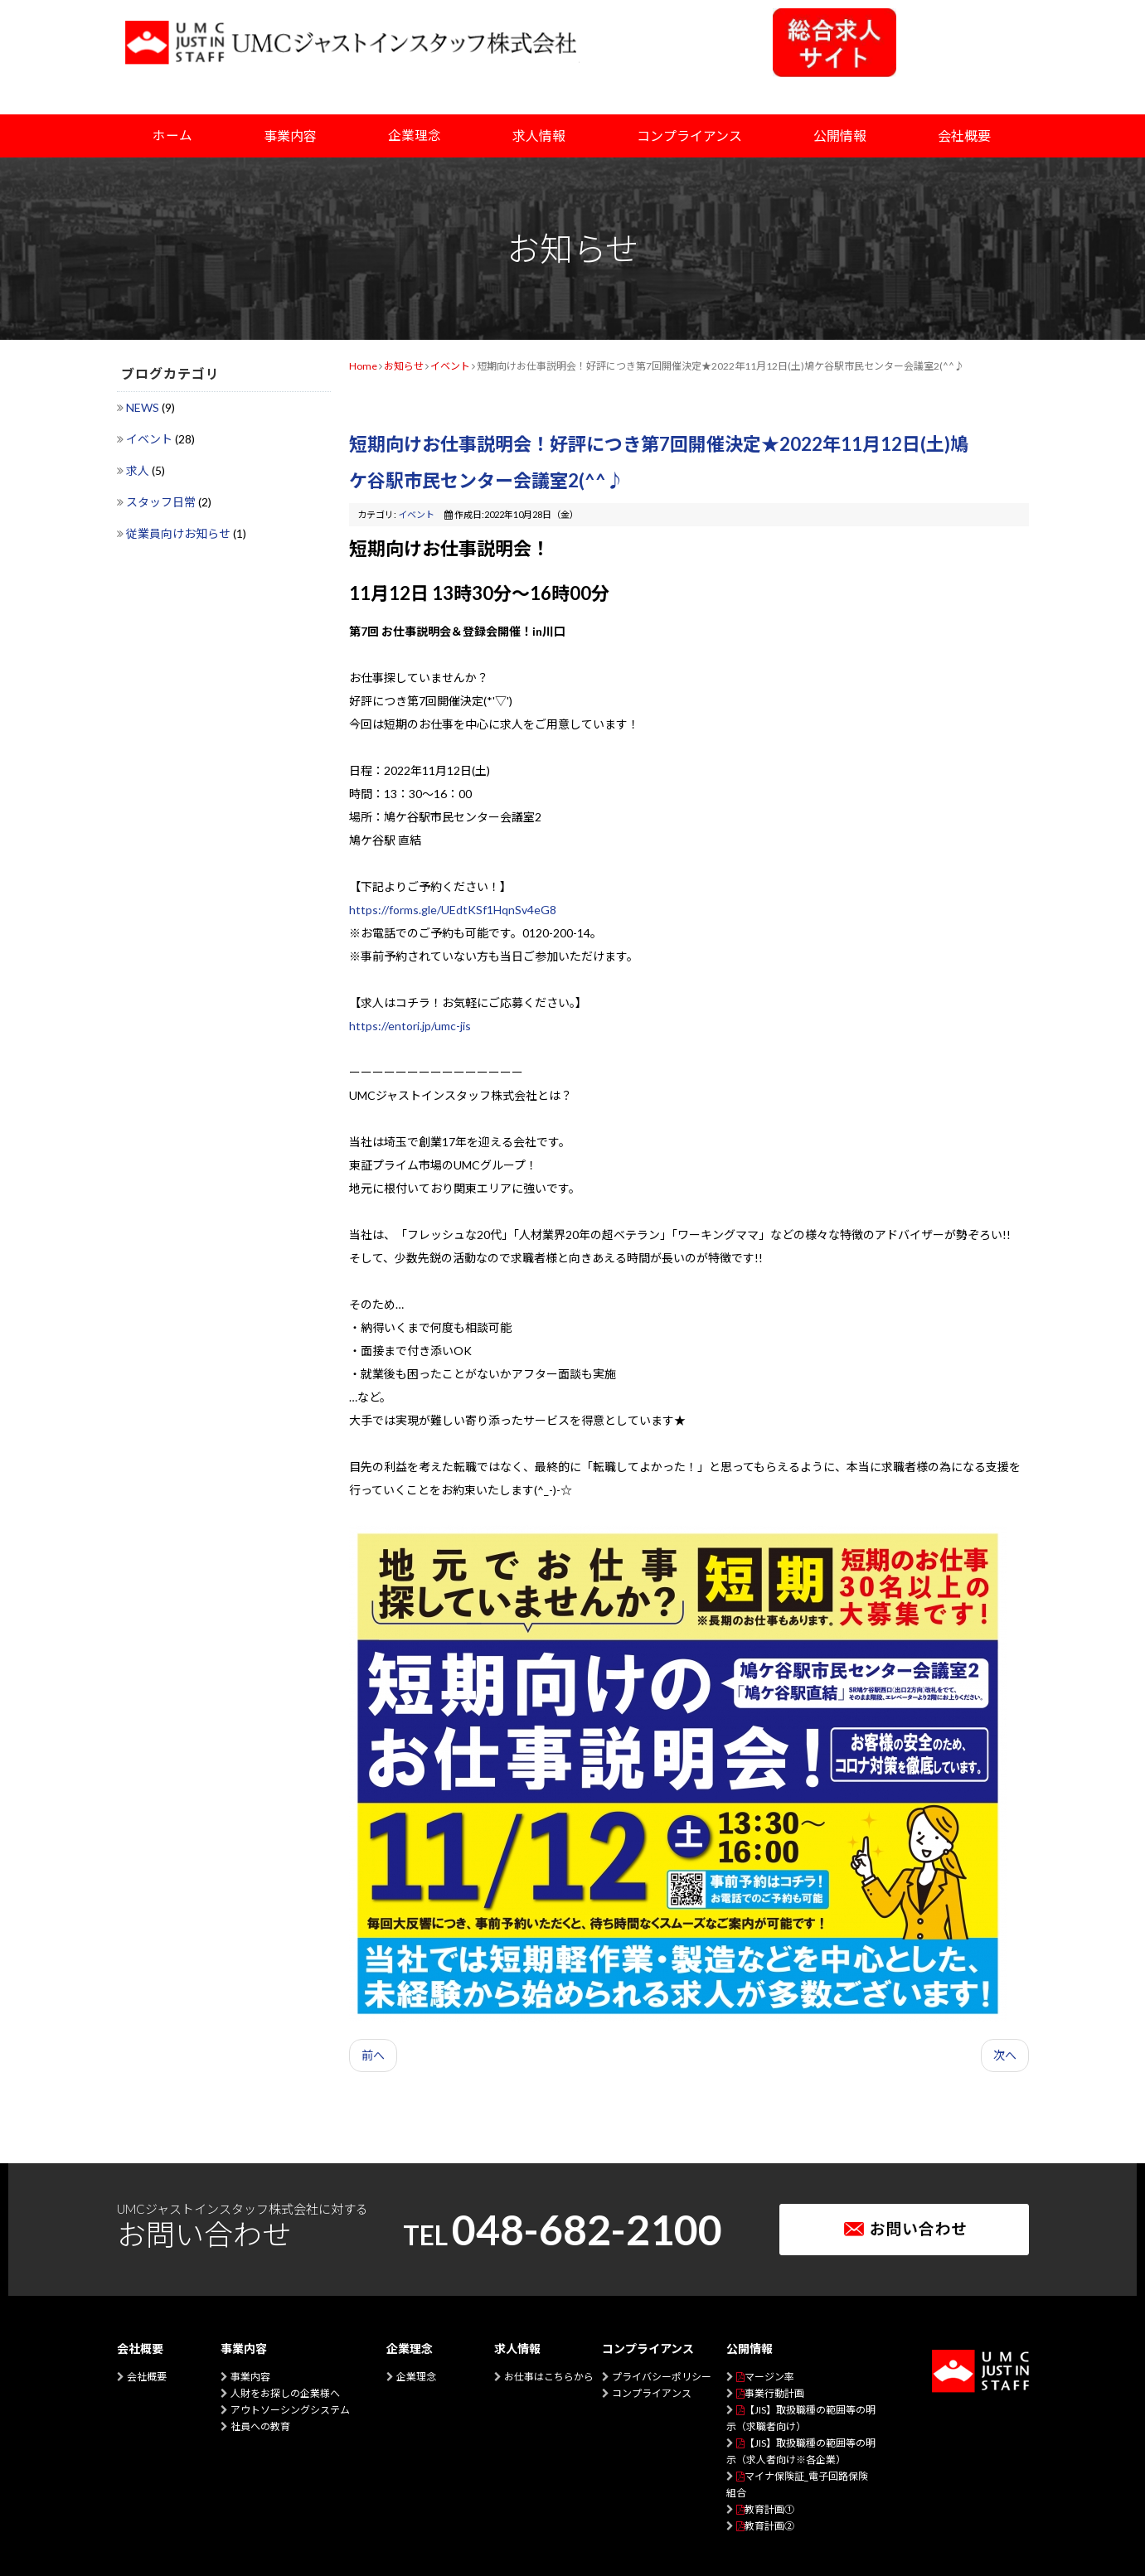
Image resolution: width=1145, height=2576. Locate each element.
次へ (1004, 2055)
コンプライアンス (651, 2393)
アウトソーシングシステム (290, 2410)
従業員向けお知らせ (179, 533)
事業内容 (250, 2376)
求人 (139, 470)
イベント (150, 439)
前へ (373, 2055)
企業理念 (414, 135)
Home (363, 366)
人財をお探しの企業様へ (285, 2393)
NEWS (144, 407)
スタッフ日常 (162, 502)
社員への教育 (260, 2426)
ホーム (172, 135)
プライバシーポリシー (661, 2376)
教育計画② (769, 2526)
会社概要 (147, 2376)
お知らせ (404, 366)
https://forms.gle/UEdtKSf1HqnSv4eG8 (452, 910)
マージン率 (769, 2376)
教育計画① (769, 2509)
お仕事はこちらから (549, 2376)
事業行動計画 (774, 2393)
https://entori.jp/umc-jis (410, 1026)
